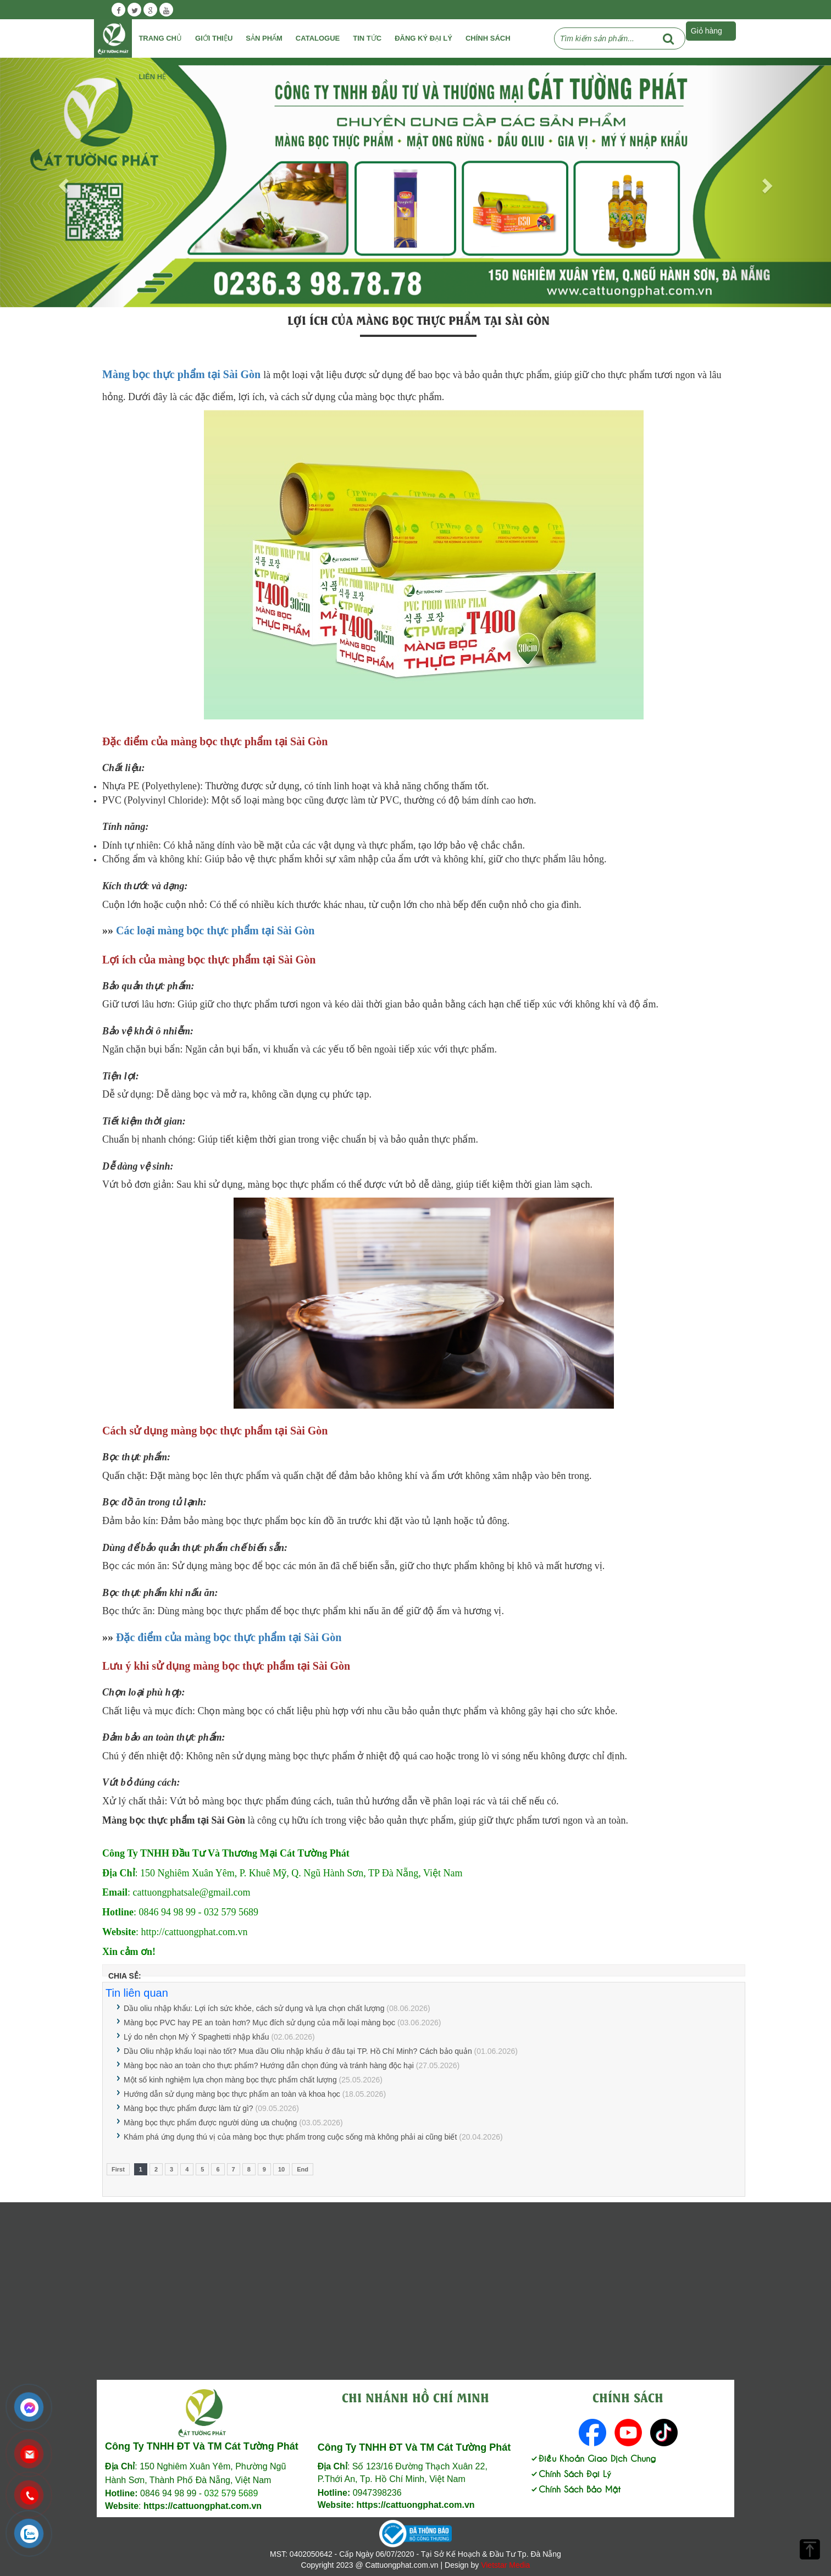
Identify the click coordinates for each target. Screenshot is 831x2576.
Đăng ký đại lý (423, 38)
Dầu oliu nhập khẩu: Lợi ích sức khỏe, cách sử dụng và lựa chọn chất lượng (254, 2008)
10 (281, 2169)
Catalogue (318, 38)
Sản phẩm (264, 38)
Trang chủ (160, 38)
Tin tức (367, 38)
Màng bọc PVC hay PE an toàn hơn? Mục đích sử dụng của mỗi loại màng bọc (259, 2022)
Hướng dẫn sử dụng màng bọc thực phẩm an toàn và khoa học (232, 2094)
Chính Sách (488, 38)
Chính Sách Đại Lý (570, 2473)
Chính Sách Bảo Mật (575, 2488)
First (118, 2169)
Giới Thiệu (213, 38)
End (302, 2169)
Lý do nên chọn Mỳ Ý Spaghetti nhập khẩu (196, 2036)
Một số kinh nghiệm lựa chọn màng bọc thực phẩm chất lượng (230, 2079)
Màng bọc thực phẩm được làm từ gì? (188, 2108)
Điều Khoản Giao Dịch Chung (593, 2457)
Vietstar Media (505, 2565)
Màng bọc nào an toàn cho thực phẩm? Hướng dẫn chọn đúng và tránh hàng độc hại (269, 2065)
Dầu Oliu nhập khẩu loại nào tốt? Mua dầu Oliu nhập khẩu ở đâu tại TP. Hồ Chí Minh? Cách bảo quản (298, 2051)
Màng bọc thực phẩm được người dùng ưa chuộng (210, 2122)
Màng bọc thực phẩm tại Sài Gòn (181, 374)
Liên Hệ (152, 77)
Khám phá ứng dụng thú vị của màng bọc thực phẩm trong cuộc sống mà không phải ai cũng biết (290, 2136)
